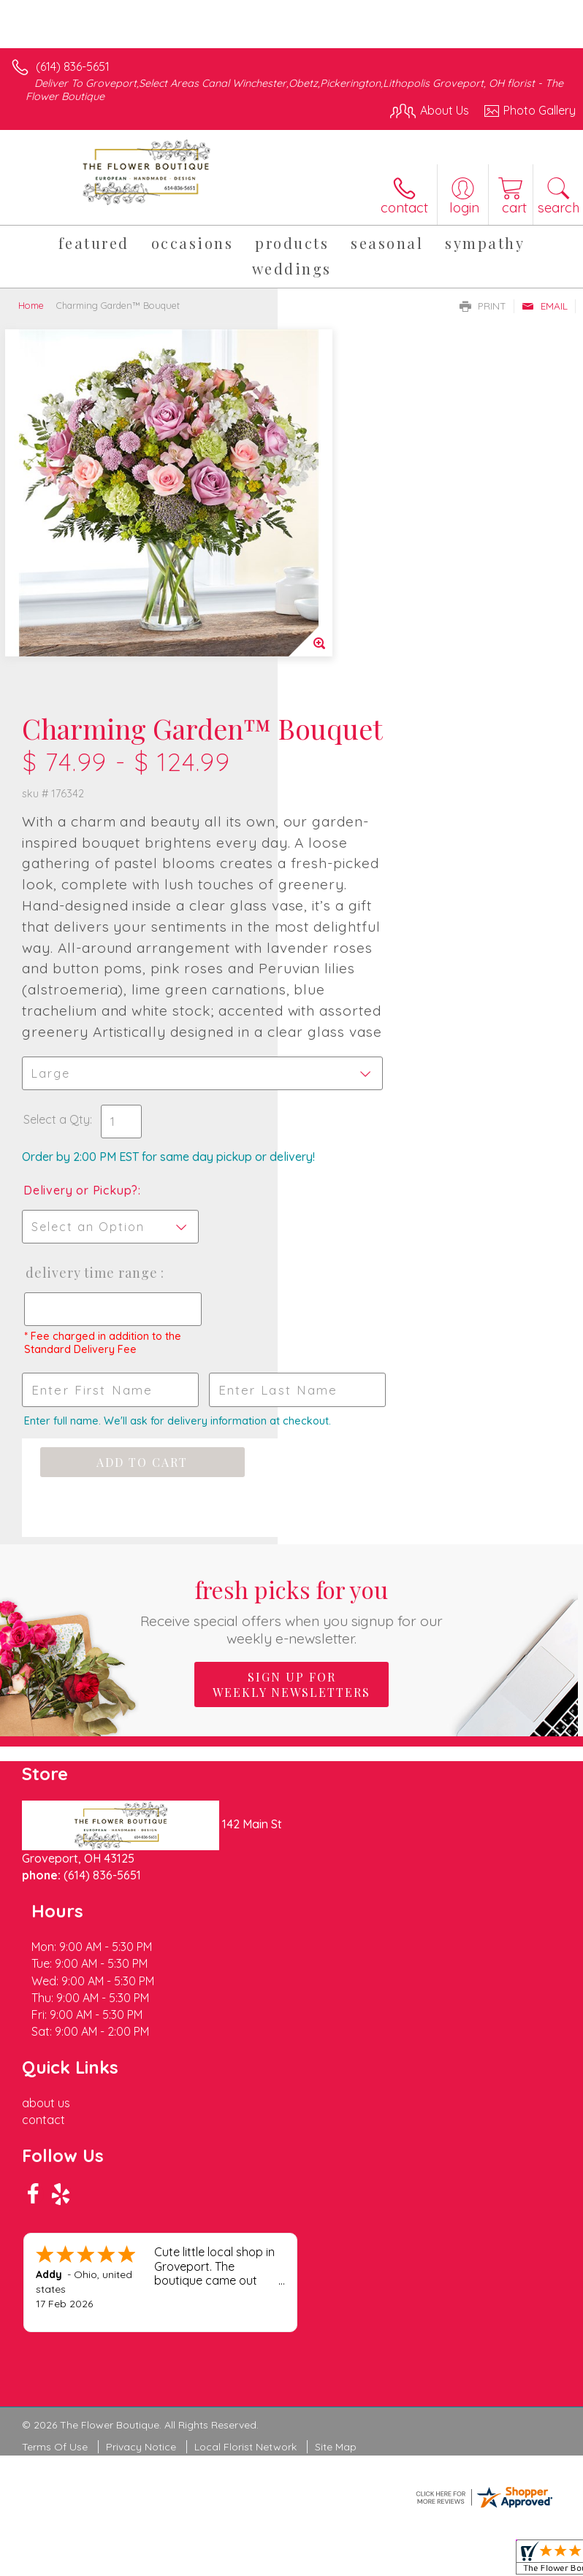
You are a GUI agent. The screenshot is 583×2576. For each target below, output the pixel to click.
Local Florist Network (245, 2108)
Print (483, 306)
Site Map (336, 2108)
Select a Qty (334, 866)
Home (31, 305)
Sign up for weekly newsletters (291, 1501)
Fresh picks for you (291, 1427)
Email (545, 306)
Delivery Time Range (345, 1048)
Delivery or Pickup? (358, 951)
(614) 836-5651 (73, 66)
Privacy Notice (141, 2108)
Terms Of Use (55, 2108)
